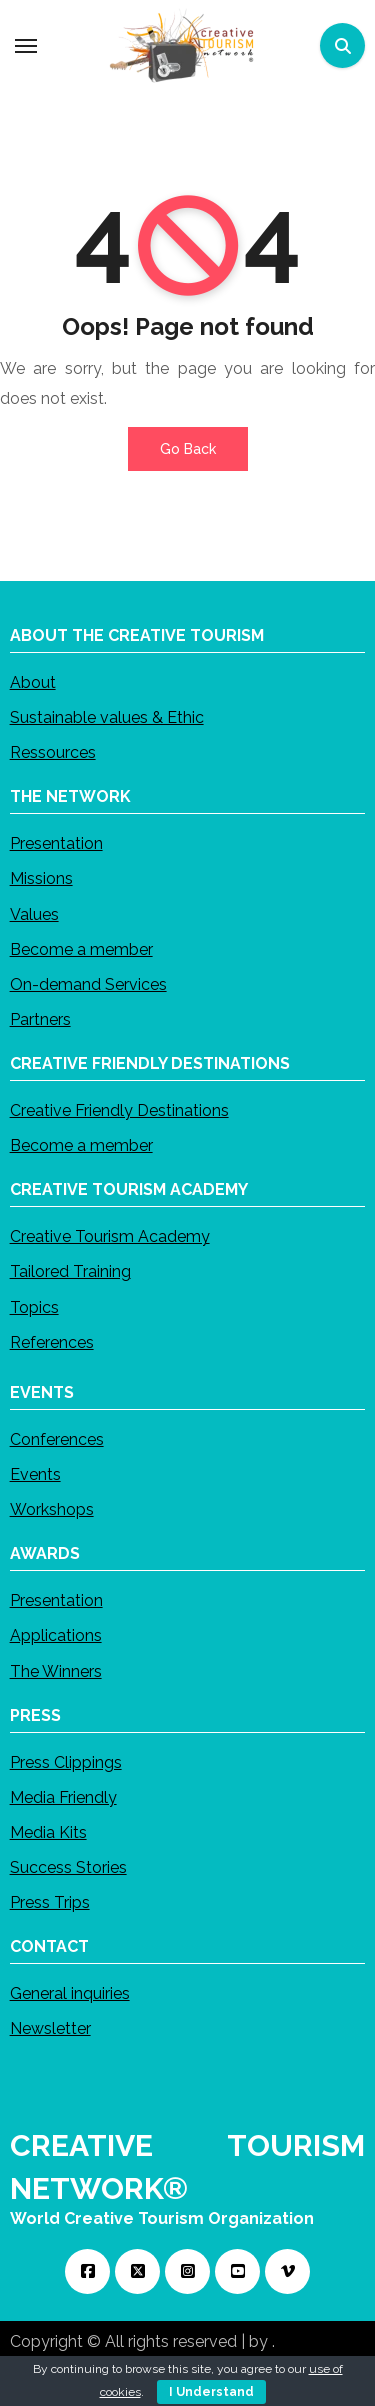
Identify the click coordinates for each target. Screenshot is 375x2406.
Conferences (57, 1438)
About (33, 681)
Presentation (56, 843)
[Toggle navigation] (26, 46)
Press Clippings (66, 1761)
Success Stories (68, 1867)
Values (34, 913)
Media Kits (48, 1831)
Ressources (53, 752)
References (52, 1341)
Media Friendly (63, 1796)
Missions (41, 878)
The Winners (56, 1670)
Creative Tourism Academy (110, 1236)
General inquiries (70, 1993)
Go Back (188, 449)
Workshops (52, 1509)
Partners (40, 1019)
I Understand (211, 2392)
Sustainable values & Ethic (107, 717)
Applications (56, 1635)
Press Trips (50, 1902)
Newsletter (50, 2028)
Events (35, 1474)
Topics (34, 1306)
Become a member (81, 948)
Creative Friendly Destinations (119, 1110)
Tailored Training (70, 1271)
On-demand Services (88, 983)
